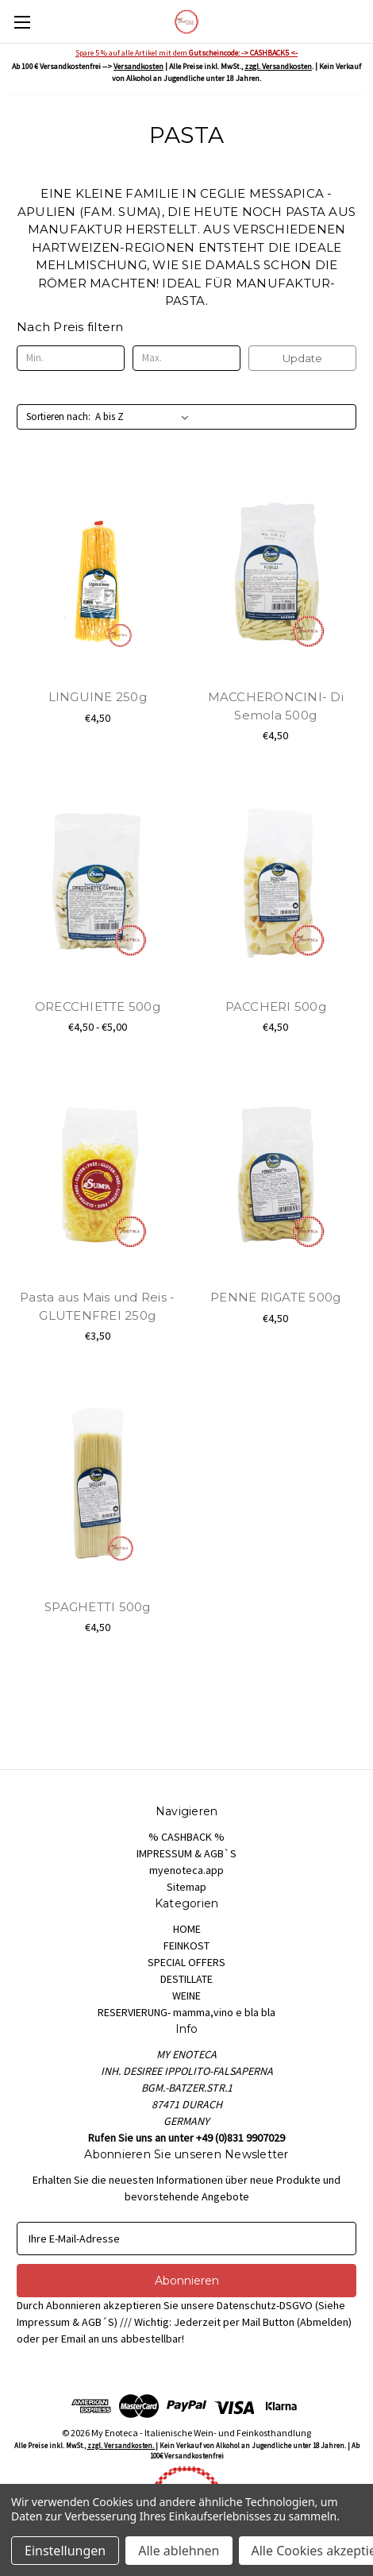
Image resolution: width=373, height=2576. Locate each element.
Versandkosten (138, 66)
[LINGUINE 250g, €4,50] (97, 574)
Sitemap (186, 1887)
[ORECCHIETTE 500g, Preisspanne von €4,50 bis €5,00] (97, 883)
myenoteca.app (186, 1870)
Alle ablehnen (178, 2550)
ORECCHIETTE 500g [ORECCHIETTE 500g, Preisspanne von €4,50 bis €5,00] (97, 1006)
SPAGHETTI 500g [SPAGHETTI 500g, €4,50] (97, 1606)
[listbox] (145, 417)
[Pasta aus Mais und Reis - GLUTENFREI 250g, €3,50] (97, 1174)
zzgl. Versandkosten (278, 66)
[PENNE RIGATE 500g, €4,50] (276, 1174)
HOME (187, 1929)
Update (302, 358)
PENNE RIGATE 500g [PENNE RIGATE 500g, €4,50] (275, 1297)
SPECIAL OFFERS (186, 1962)
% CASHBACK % (186, 1837)
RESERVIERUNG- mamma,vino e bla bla (186, 2012)
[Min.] (71, 358)
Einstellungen (65, 2550)
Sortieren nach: (58, 416)
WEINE (186, 1995)
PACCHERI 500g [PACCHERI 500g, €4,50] (275, 1006)
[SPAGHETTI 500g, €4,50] (97, 1483)
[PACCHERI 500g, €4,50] (276, 883)
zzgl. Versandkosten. (121, 2445)
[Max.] (186, 358)
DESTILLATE (186, 1979)
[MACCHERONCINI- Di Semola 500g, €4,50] (276, 574)
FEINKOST (186, 1945)
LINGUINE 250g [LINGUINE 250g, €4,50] (97, 696)
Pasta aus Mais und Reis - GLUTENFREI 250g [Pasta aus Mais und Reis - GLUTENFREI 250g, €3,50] (97, 1306)
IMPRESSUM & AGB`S (186, 1853)
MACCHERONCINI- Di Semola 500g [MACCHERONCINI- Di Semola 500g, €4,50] (276, 706)
